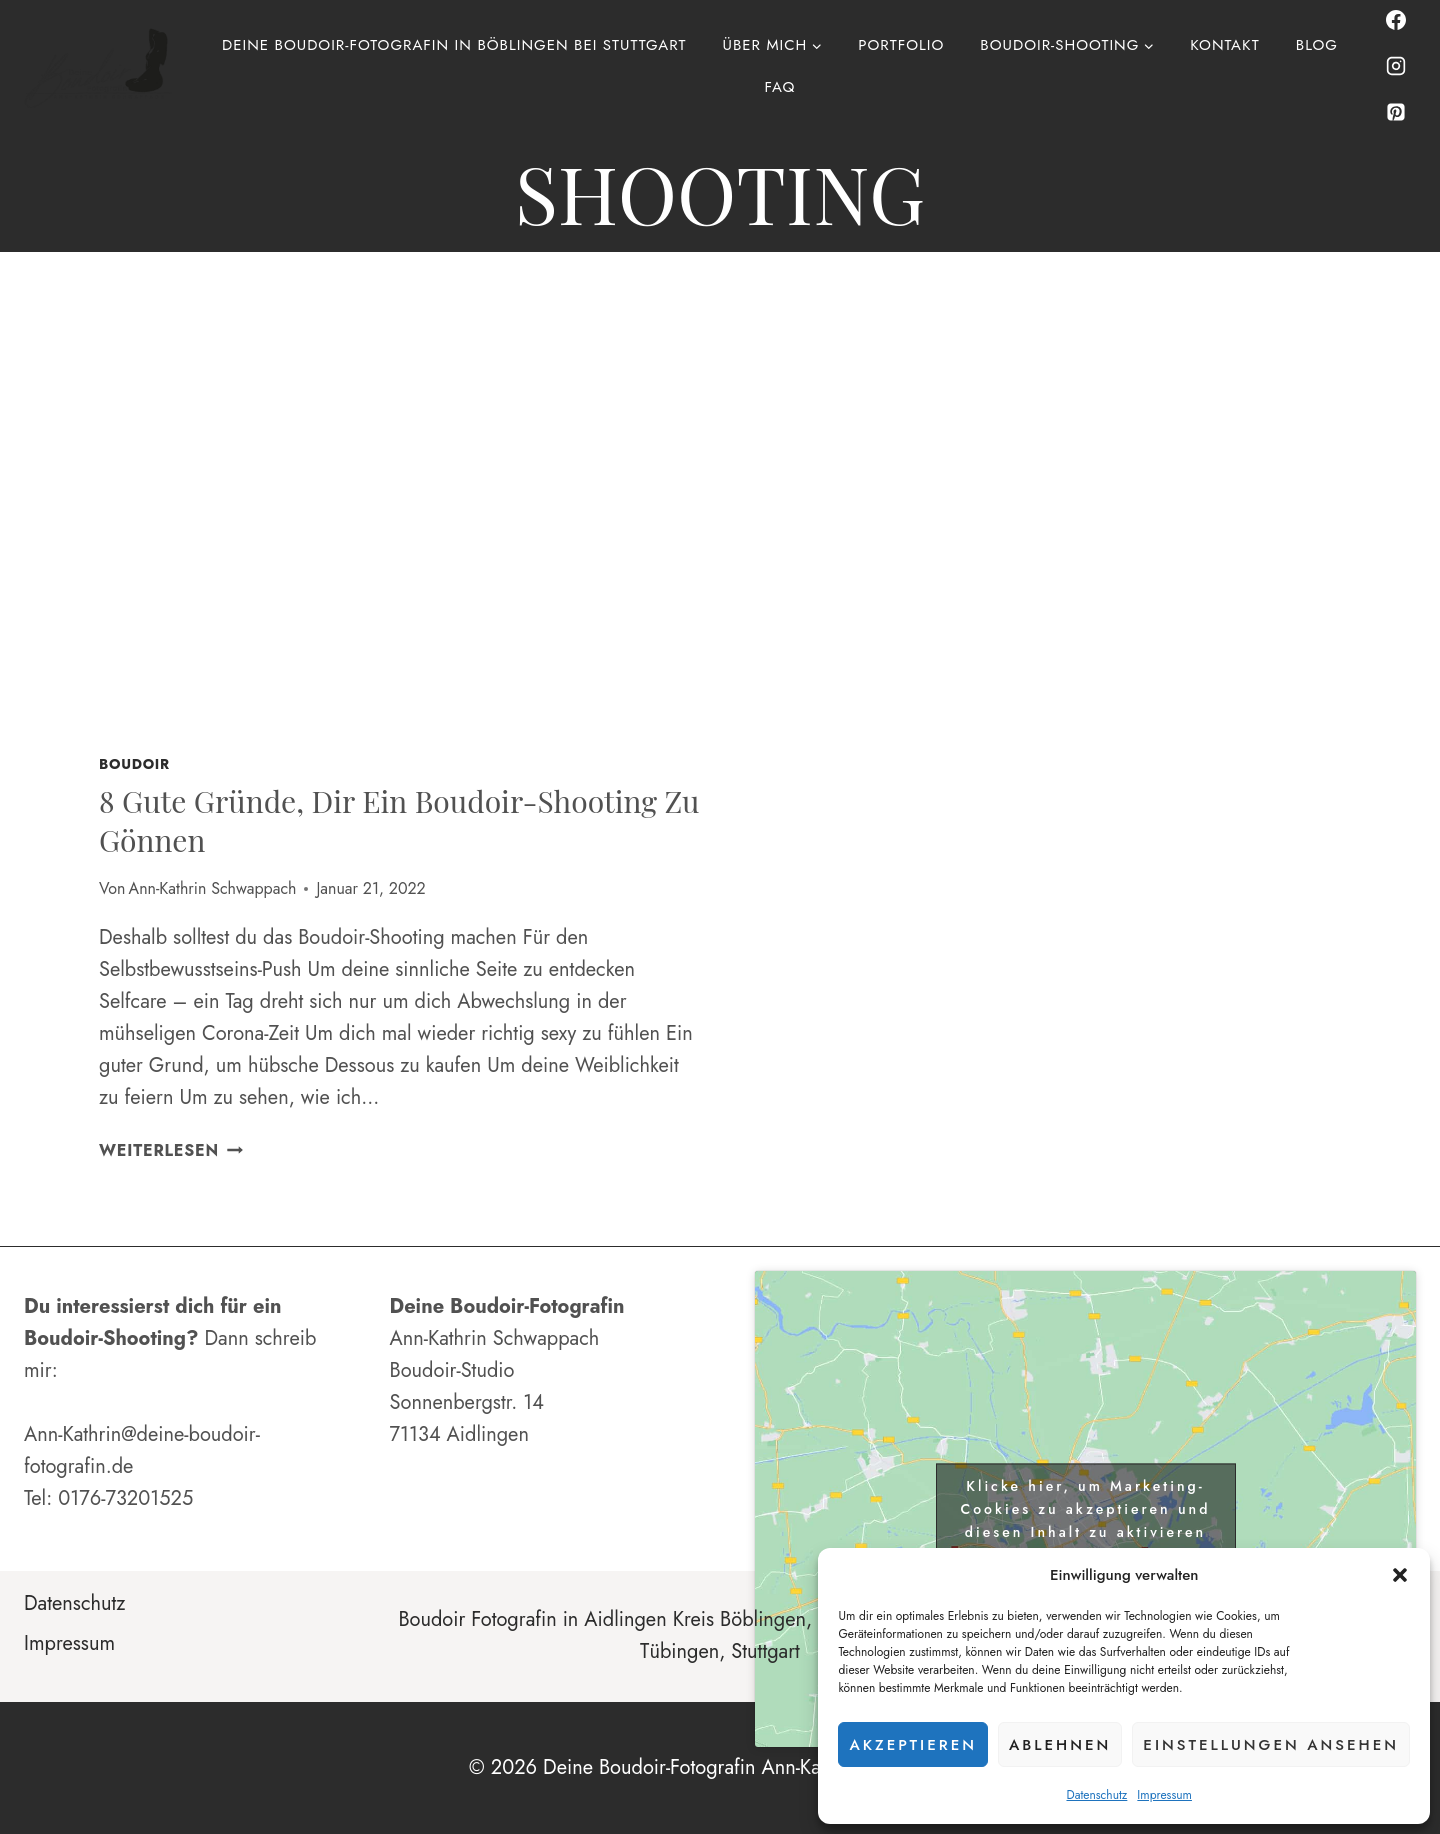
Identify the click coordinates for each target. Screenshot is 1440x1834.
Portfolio (901, 45)
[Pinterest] (1396, 112)
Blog (1317, 45)
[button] (1400, 1575)
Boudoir (134, 764)
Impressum (1164, 1795)
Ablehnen (1060, 1745)
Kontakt (1224, 45)
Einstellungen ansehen (1271, 1745)
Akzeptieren (913, 1745)
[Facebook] (1396, 20)
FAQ (780, 87)
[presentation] (399, 532)
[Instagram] (1396, 66)
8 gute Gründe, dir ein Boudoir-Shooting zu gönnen (399, 820)
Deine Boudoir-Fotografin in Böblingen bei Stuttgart (454, 45)
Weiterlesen (171, 1150)
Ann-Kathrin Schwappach (213, 888)
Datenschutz (1096, 1795)
